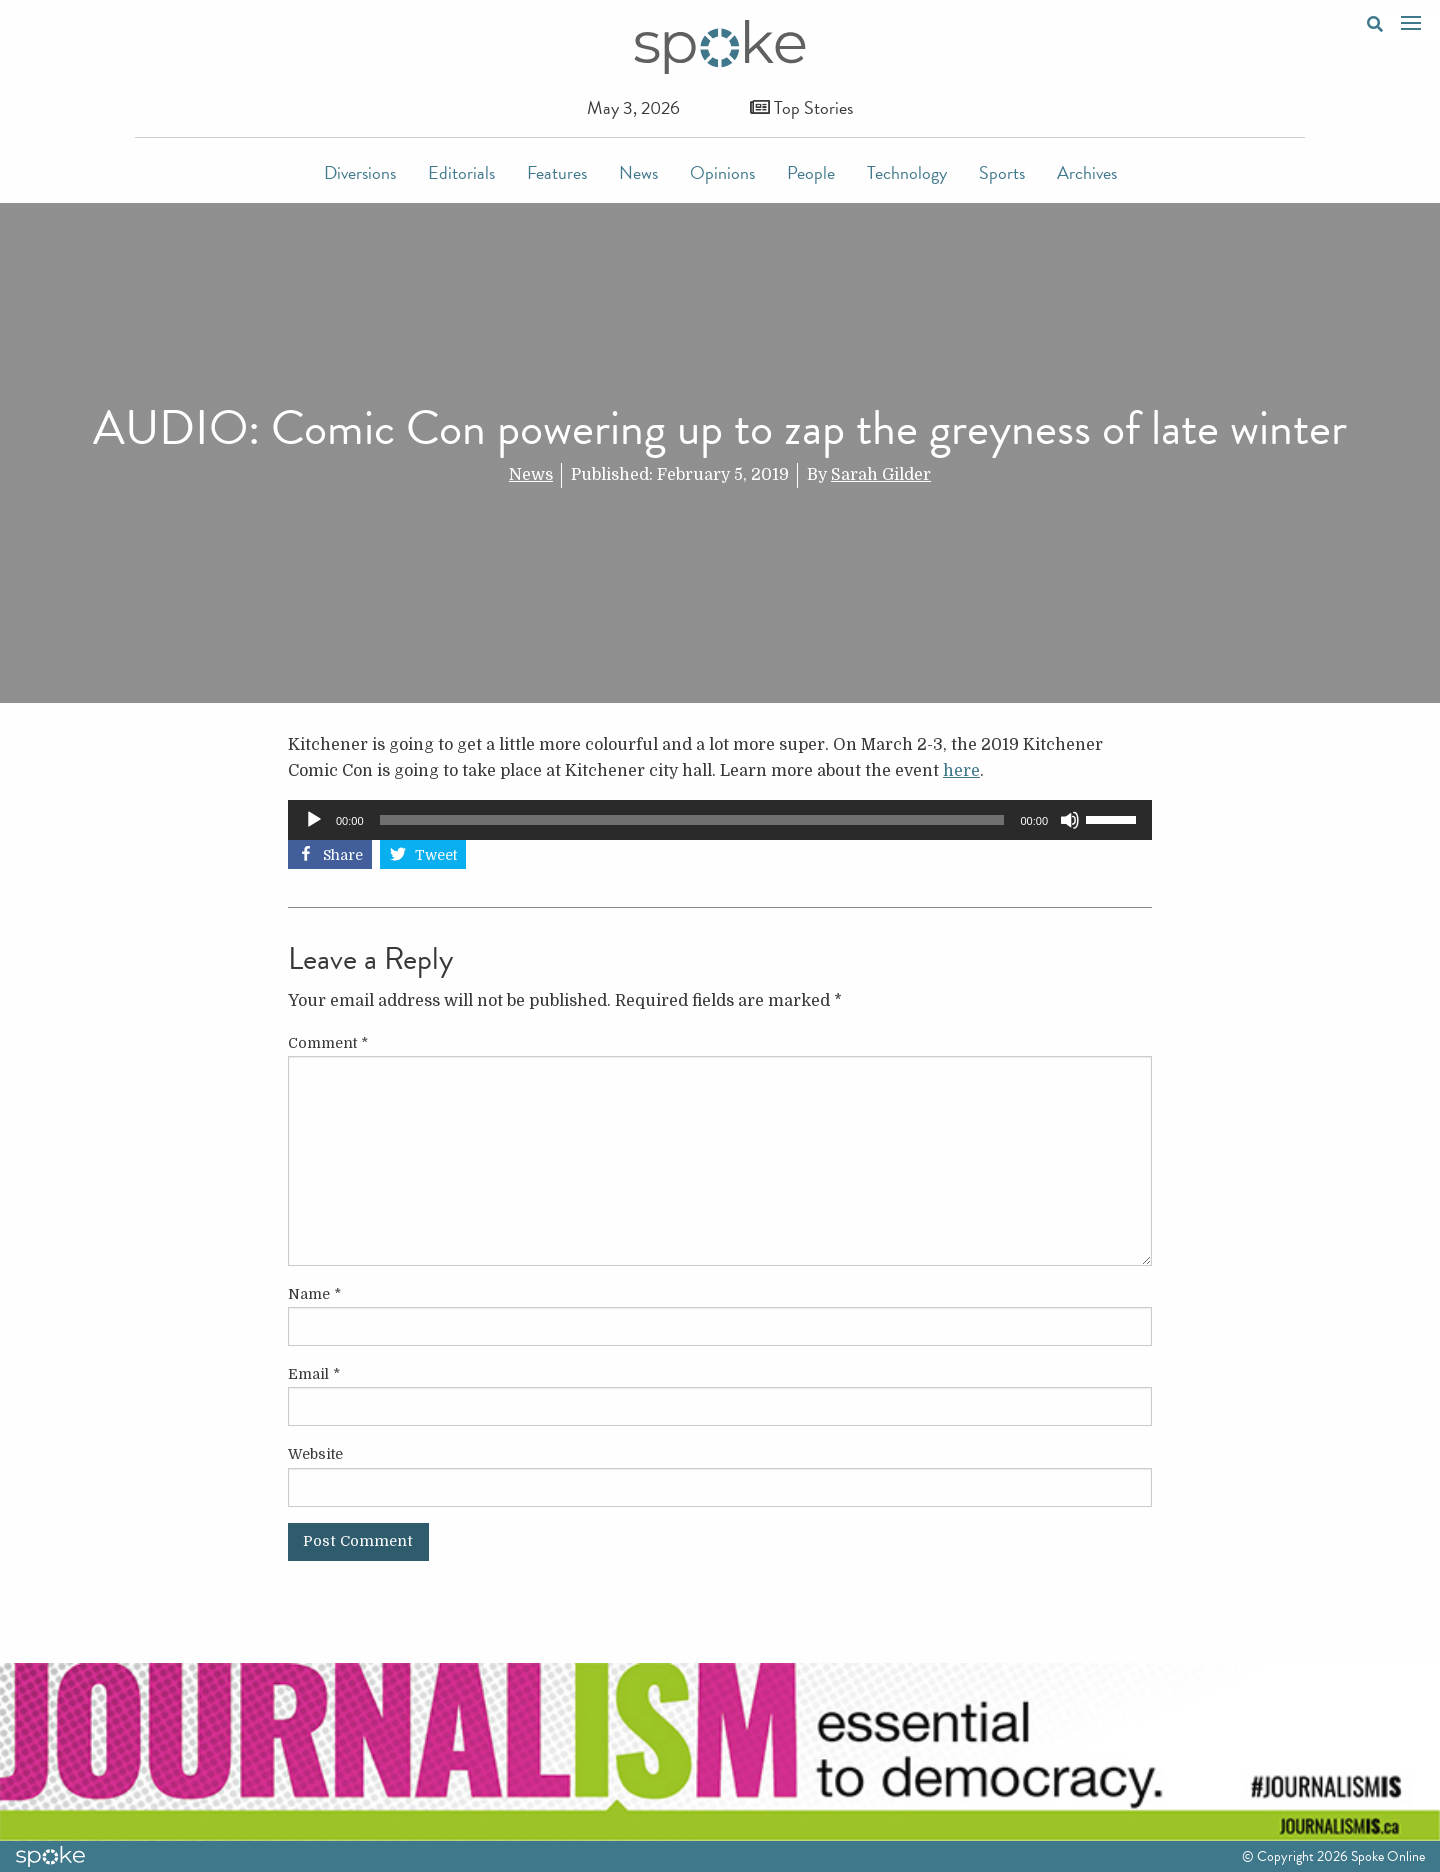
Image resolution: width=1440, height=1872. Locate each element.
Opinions (722, 172)
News (638, 172)
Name (314, 1294)
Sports (1002, 172)
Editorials (461, 172)
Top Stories (801, 107)
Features (557, 172)
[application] (720, 820)
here (961, 771)
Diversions (360, 172)
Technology (907, 172)
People (811, 172)
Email (314, 1374)
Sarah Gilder (881, 475)
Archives (1087, 172)
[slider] (692, 820)
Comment (328, 1043)
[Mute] (1070, 820)
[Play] (314, 820)
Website (315, 1454)
